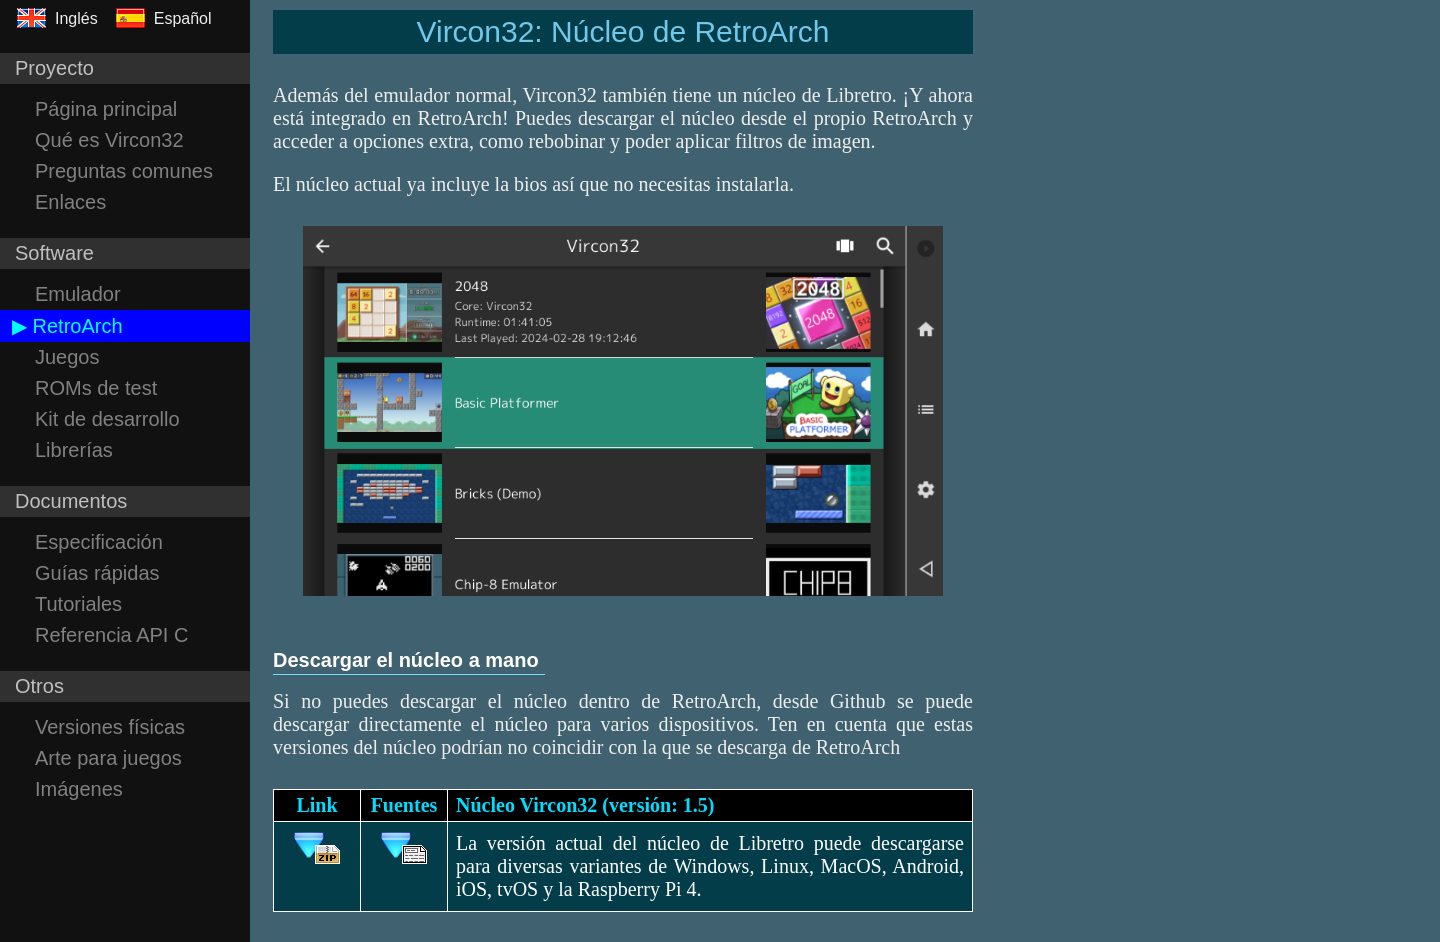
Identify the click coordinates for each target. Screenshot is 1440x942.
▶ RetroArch (67, 326)
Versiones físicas (110, 727)
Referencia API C (111, 635)
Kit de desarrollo (107, 419)
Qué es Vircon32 (109, 140)
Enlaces (70, 202)
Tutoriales (78, 604)
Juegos (67, 357)
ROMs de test (96, 388)
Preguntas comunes (124, 171)
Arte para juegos (108, 758)
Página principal (106, 109)
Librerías (74, 450)
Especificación (99, 542)
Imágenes (79, 789)
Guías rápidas (97, 573)
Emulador (78, 294)
